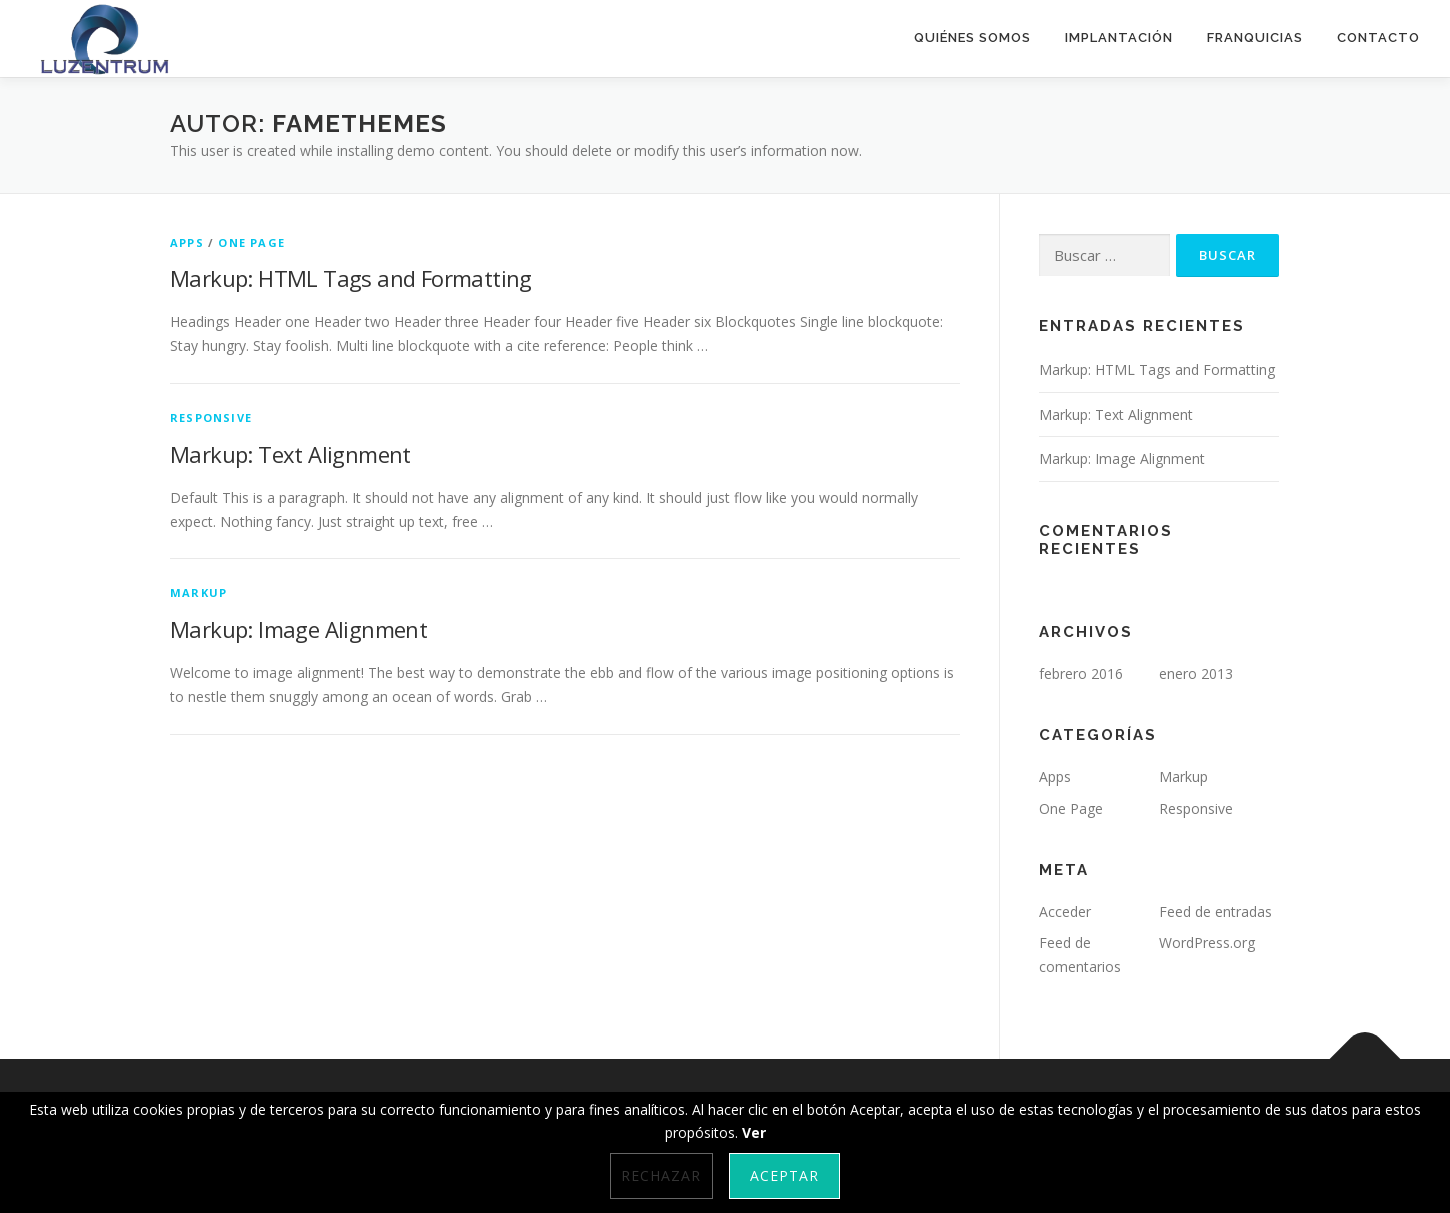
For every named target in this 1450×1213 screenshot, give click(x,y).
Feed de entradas (1215, 911)
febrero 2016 (1081, 673)
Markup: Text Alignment (290, 454)
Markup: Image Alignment (298, 629)
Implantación (1119, 37)
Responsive (211, 417)
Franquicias (1255, 37)
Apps (187, 242)
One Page (251, 242)
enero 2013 (1196, 673)
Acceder (1065, 911)
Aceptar (784, 1175)
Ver (754, 1132)
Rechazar (661, 1175)
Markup (198, 592)
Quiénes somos (972, 37)
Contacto (1378, 37)
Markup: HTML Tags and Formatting (351, 278)
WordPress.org (1207, 942)
